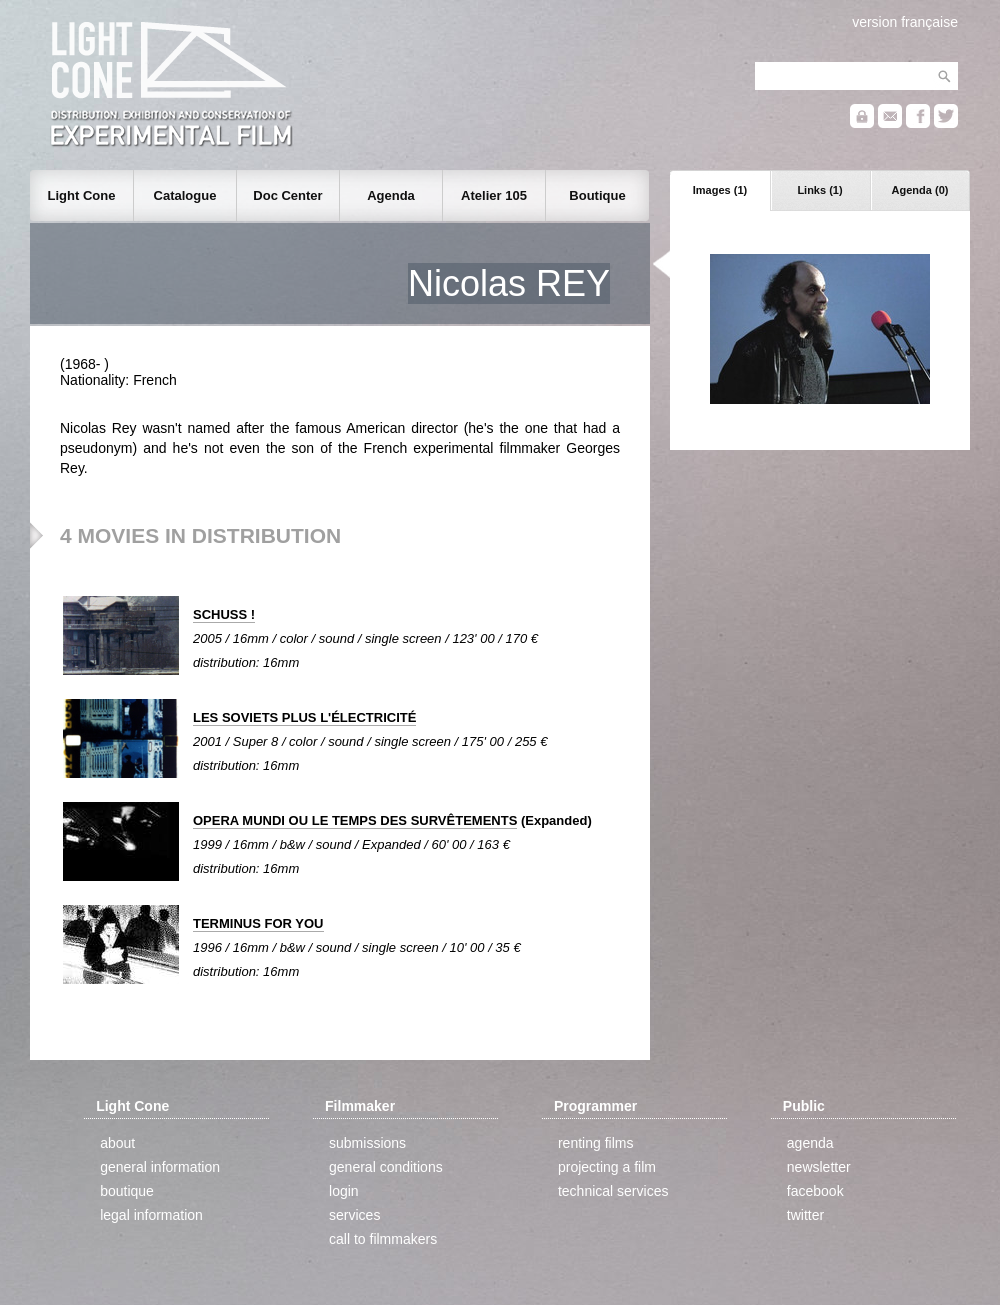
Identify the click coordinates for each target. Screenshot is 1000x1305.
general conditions (386, 1167)
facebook (815, 1191)
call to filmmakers (383, 1239)
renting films (595, 1143)
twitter (805, 1215)
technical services (613, 1191)
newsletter (819, 1167)
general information (160, 1167)
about (117, 1143)
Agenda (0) (920, 190)
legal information (151, 1215)
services (354, 1215)
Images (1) (720, 190)
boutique (127, 1191)
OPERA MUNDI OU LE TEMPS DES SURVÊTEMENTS (355, 820)
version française (905, 22)
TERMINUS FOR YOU (258, 923)
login (344, 1191)
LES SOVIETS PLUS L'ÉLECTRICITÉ (304, 717)
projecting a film (607, 1167)
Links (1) (819, 190)
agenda (810, 1143)
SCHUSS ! (224, 614)
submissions (367, 1143)
